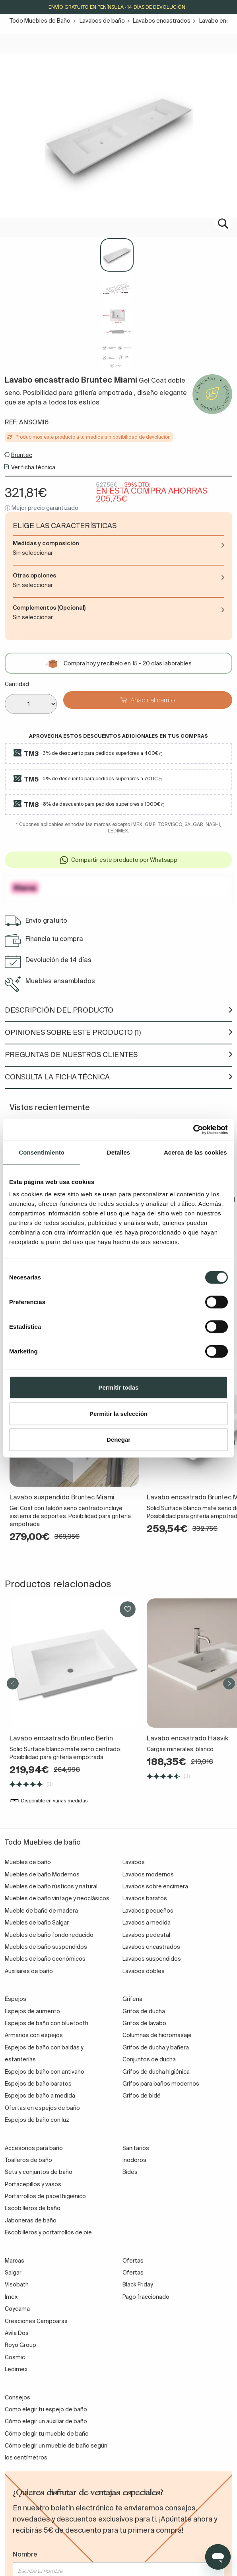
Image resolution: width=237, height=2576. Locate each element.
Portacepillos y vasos (33, 2184)
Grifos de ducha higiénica (156, 2072)
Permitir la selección (118, 1413)
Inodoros (134, 2160)
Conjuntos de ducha (149, 2059)
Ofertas (133, 2272)
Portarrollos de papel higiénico (45, 2196)
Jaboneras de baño (30, 2220)
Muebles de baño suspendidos (46, 1947)
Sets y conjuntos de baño (38, 2172)
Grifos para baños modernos (160, 2083)
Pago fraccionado (145, 2297)
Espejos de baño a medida (40, 2095)
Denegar (118, 1439)
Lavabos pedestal (146, 1935)
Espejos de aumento (32, 2011)
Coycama (17, 2309)
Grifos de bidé (141, 2095)
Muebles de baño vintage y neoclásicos (57, 1898)
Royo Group (20, 2345)
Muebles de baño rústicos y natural (51, 1886)
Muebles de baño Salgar (37, 1922)
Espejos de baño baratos (38, 2083)
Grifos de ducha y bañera (155, 2047)
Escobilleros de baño (32, 2208)
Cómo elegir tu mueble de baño (47, 2433)
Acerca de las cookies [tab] (195, 1152)
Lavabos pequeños (147, 1910)
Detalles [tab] (118, 1152)
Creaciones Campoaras (36, 2321)
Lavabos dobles (143, 1971)
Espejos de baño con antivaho (44, 2072)
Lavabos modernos (148, 1874)
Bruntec (21, 455)
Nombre (25, 2554)
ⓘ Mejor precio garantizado (41, 508)
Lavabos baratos (144, 1898)
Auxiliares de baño (29, 1971)
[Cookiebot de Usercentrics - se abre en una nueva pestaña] (193, 1129)
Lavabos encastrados (161, 20)
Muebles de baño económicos (45, 1959)
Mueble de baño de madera (41, 1910)
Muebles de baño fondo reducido (49, 1935)
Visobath (17, 2284)
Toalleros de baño (28, 2160)
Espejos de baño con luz (37, 2120)
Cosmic (15, 2357)
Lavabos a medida (146, 1922)
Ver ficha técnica (33, 467)
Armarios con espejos (34, 2035)
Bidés (130, 2172)
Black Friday (137, 2284)
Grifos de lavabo (144, 2023)
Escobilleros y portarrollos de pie (48, 2232)
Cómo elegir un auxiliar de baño (46, 2421)
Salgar (13, 2272)
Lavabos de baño (102, 20)
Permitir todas (119, 1387)
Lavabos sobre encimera (155, 1886)
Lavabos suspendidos (151, 1959)
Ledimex (16, 2369)
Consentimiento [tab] (41, 1152)
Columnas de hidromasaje (157, 2035)
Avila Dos (17, 2333)
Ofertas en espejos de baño (42, 2108)
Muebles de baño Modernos (42, 1874)
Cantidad (17, 684)
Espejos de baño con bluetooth (46, 2023)
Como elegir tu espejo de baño (46, 2409)
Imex (11, 2297)
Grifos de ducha (143, 2011)
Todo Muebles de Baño (40, 20)
